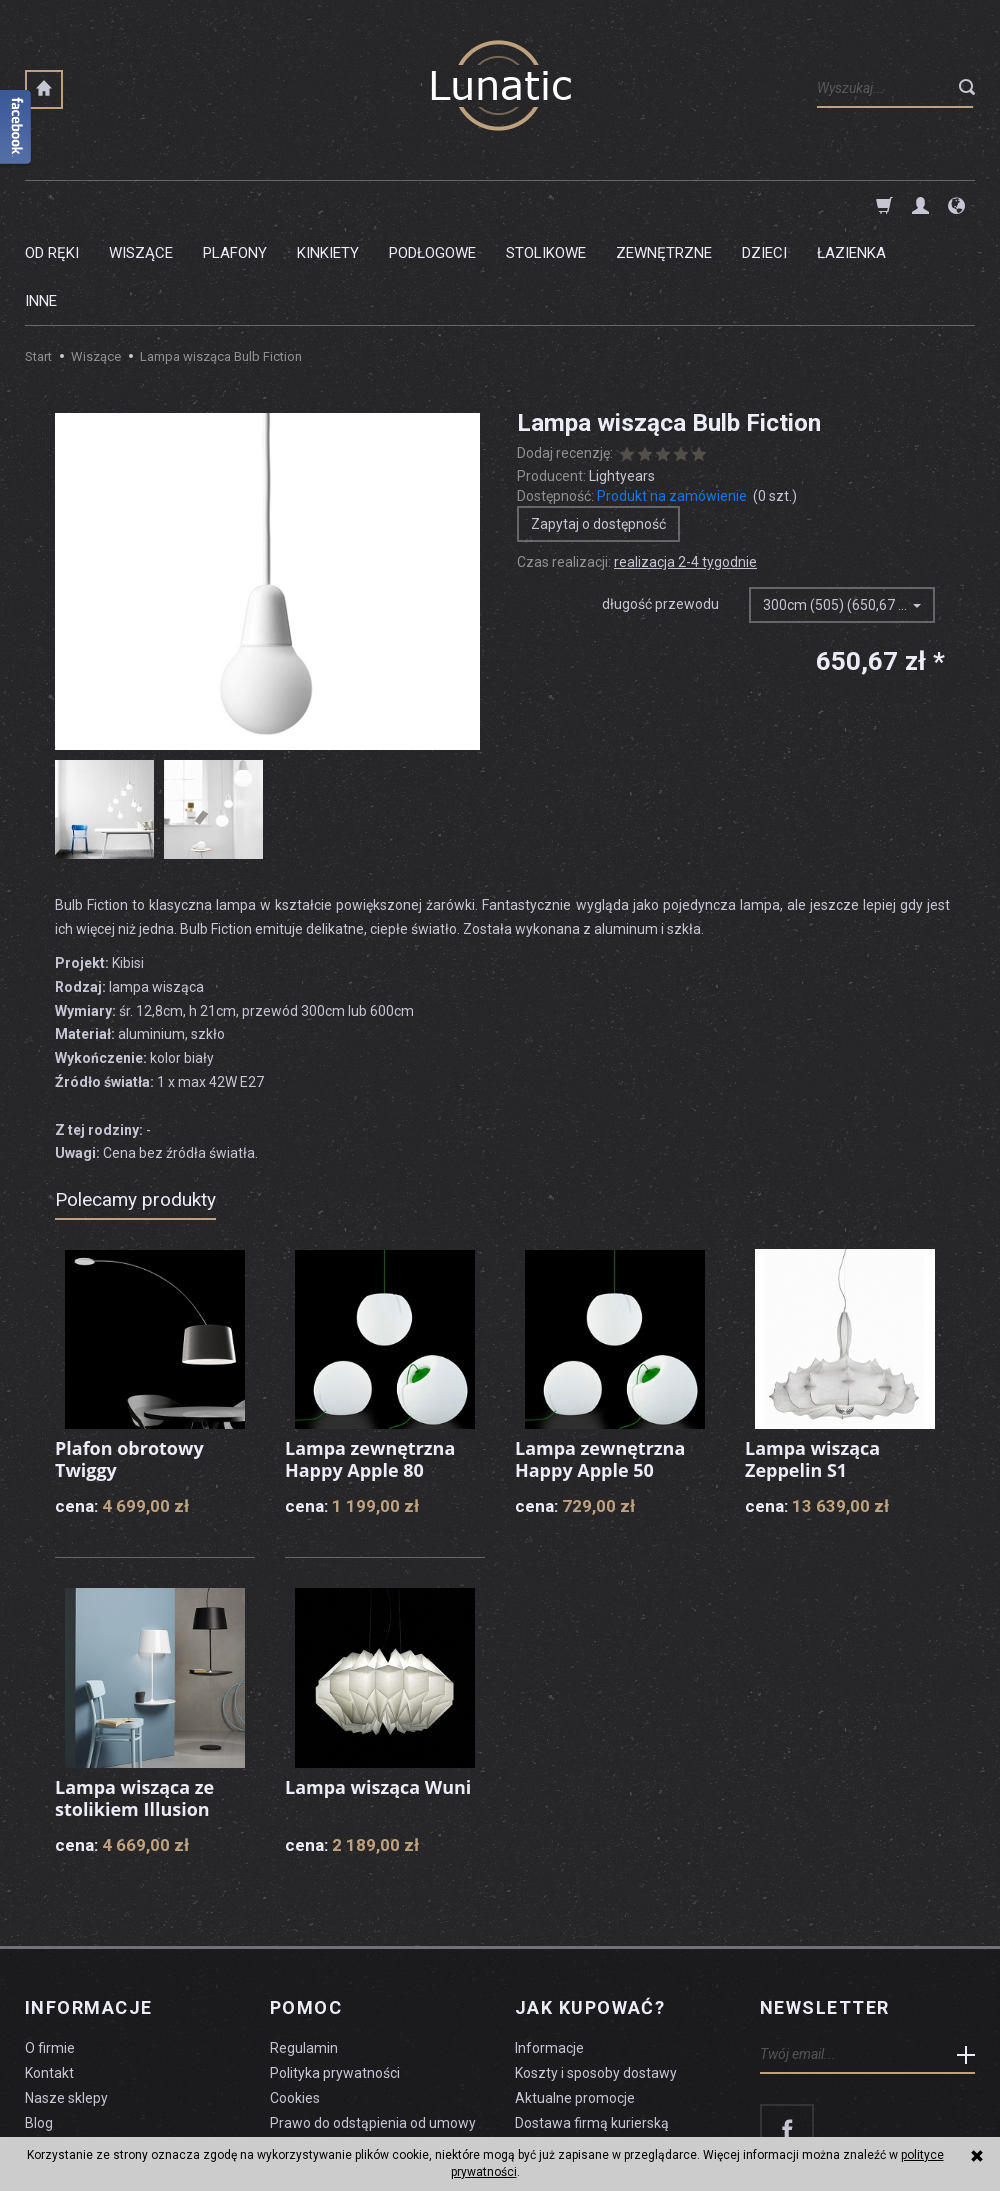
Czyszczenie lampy (86, 2051)
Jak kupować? (590, 1912)
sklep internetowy (905, 2127)
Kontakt (49, 1977)
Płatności (544, 2051)
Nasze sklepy (66, 2002)
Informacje (88, 1912)
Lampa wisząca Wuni (378, 1691)
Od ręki (52, 205)
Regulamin (304, 1952)
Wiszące (141, 205)
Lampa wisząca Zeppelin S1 (812, 1363)
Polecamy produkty (135, 1103)
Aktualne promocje (575, 2002)
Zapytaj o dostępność (598, 428)
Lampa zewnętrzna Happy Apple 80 (370, 1363)
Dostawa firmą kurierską (592, 2027)
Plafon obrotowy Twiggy (129, 1363)
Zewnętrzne (664, 205)
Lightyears (622, 380)
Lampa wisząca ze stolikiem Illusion (134, 1702)
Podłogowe (432, 205)
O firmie (50, 1952)
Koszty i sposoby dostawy (596, 1977)
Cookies (295, 2002)
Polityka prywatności (335, 1977)
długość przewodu (660, 508)
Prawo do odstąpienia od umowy (373, 2027)
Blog (39, 2027)
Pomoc (306, 1912)
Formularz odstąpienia (341, 2051)
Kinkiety (328, 205)
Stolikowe (546, 205)
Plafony (235, 205)
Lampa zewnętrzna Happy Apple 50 (600, 1363)
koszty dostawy (125, 2127)
